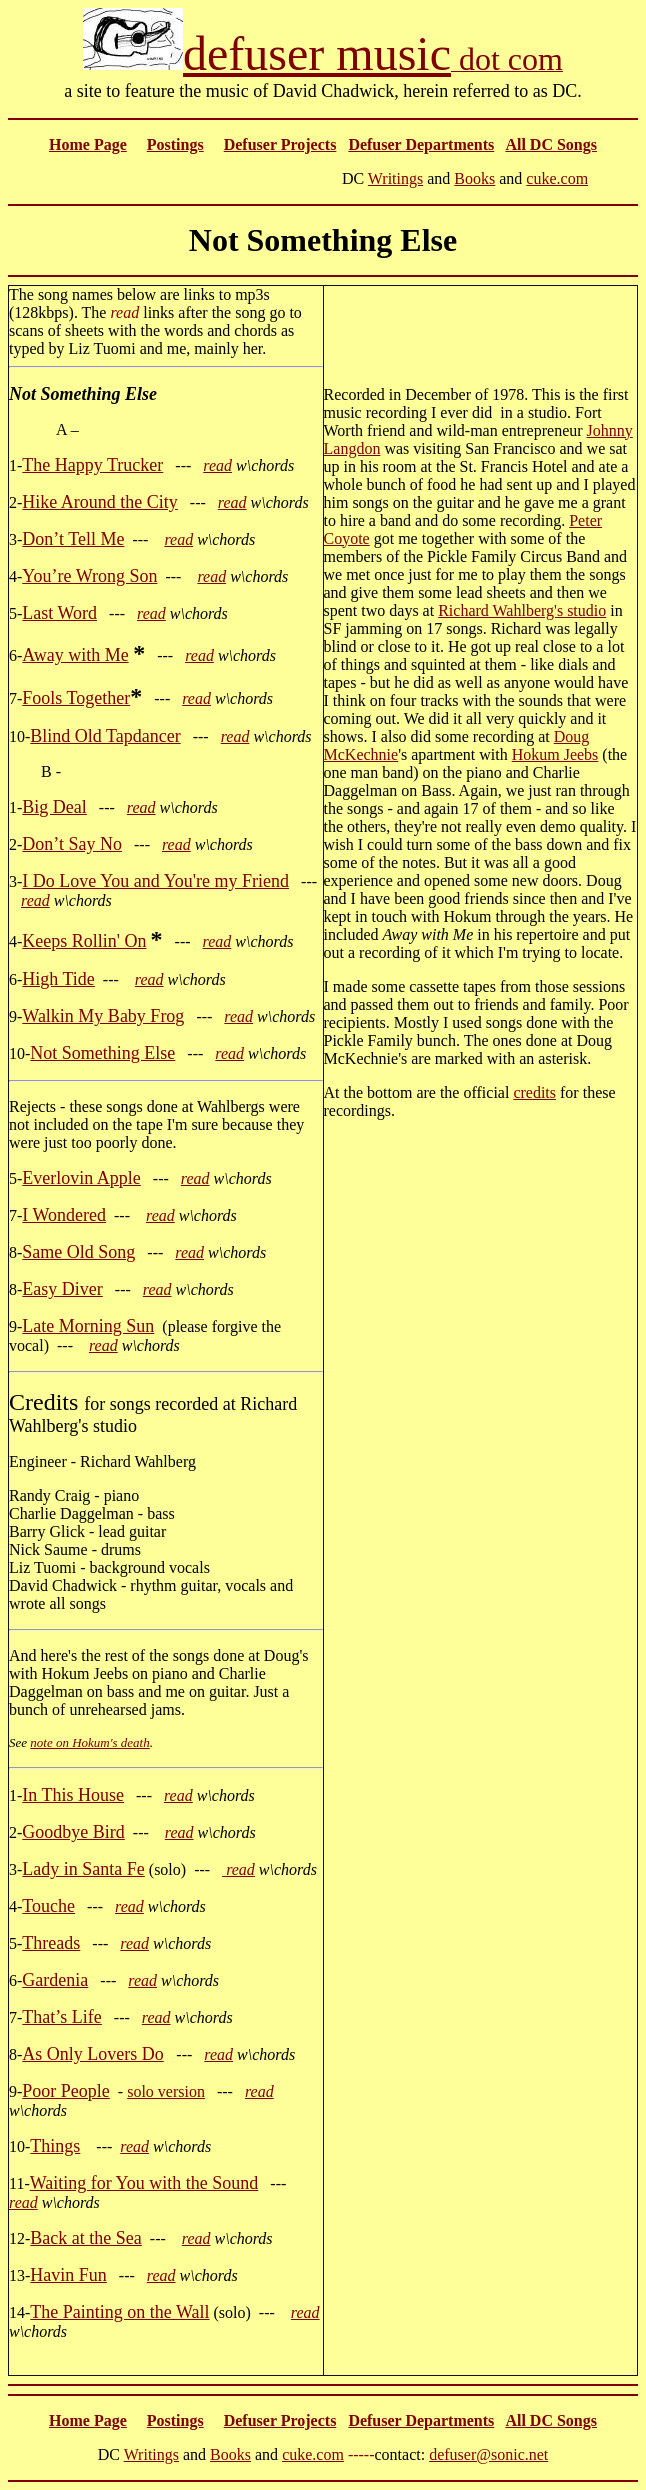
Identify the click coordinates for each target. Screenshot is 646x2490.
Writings (395, 178)
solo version (166, 2091)
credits (534, 1092)
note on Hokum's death (89, 1742)
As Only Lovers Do (93, 2054)
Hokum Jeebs (555, 754)
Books (474, 178)
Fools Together (76, 698)
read (217, 465)
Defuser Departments (421, 144)
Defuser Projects (280, 144)
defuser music (317, 53)
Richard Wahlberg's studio (522, 610)
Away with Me (75, 655)
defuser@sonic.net (488, 2454)
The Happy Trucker (92, 465)
